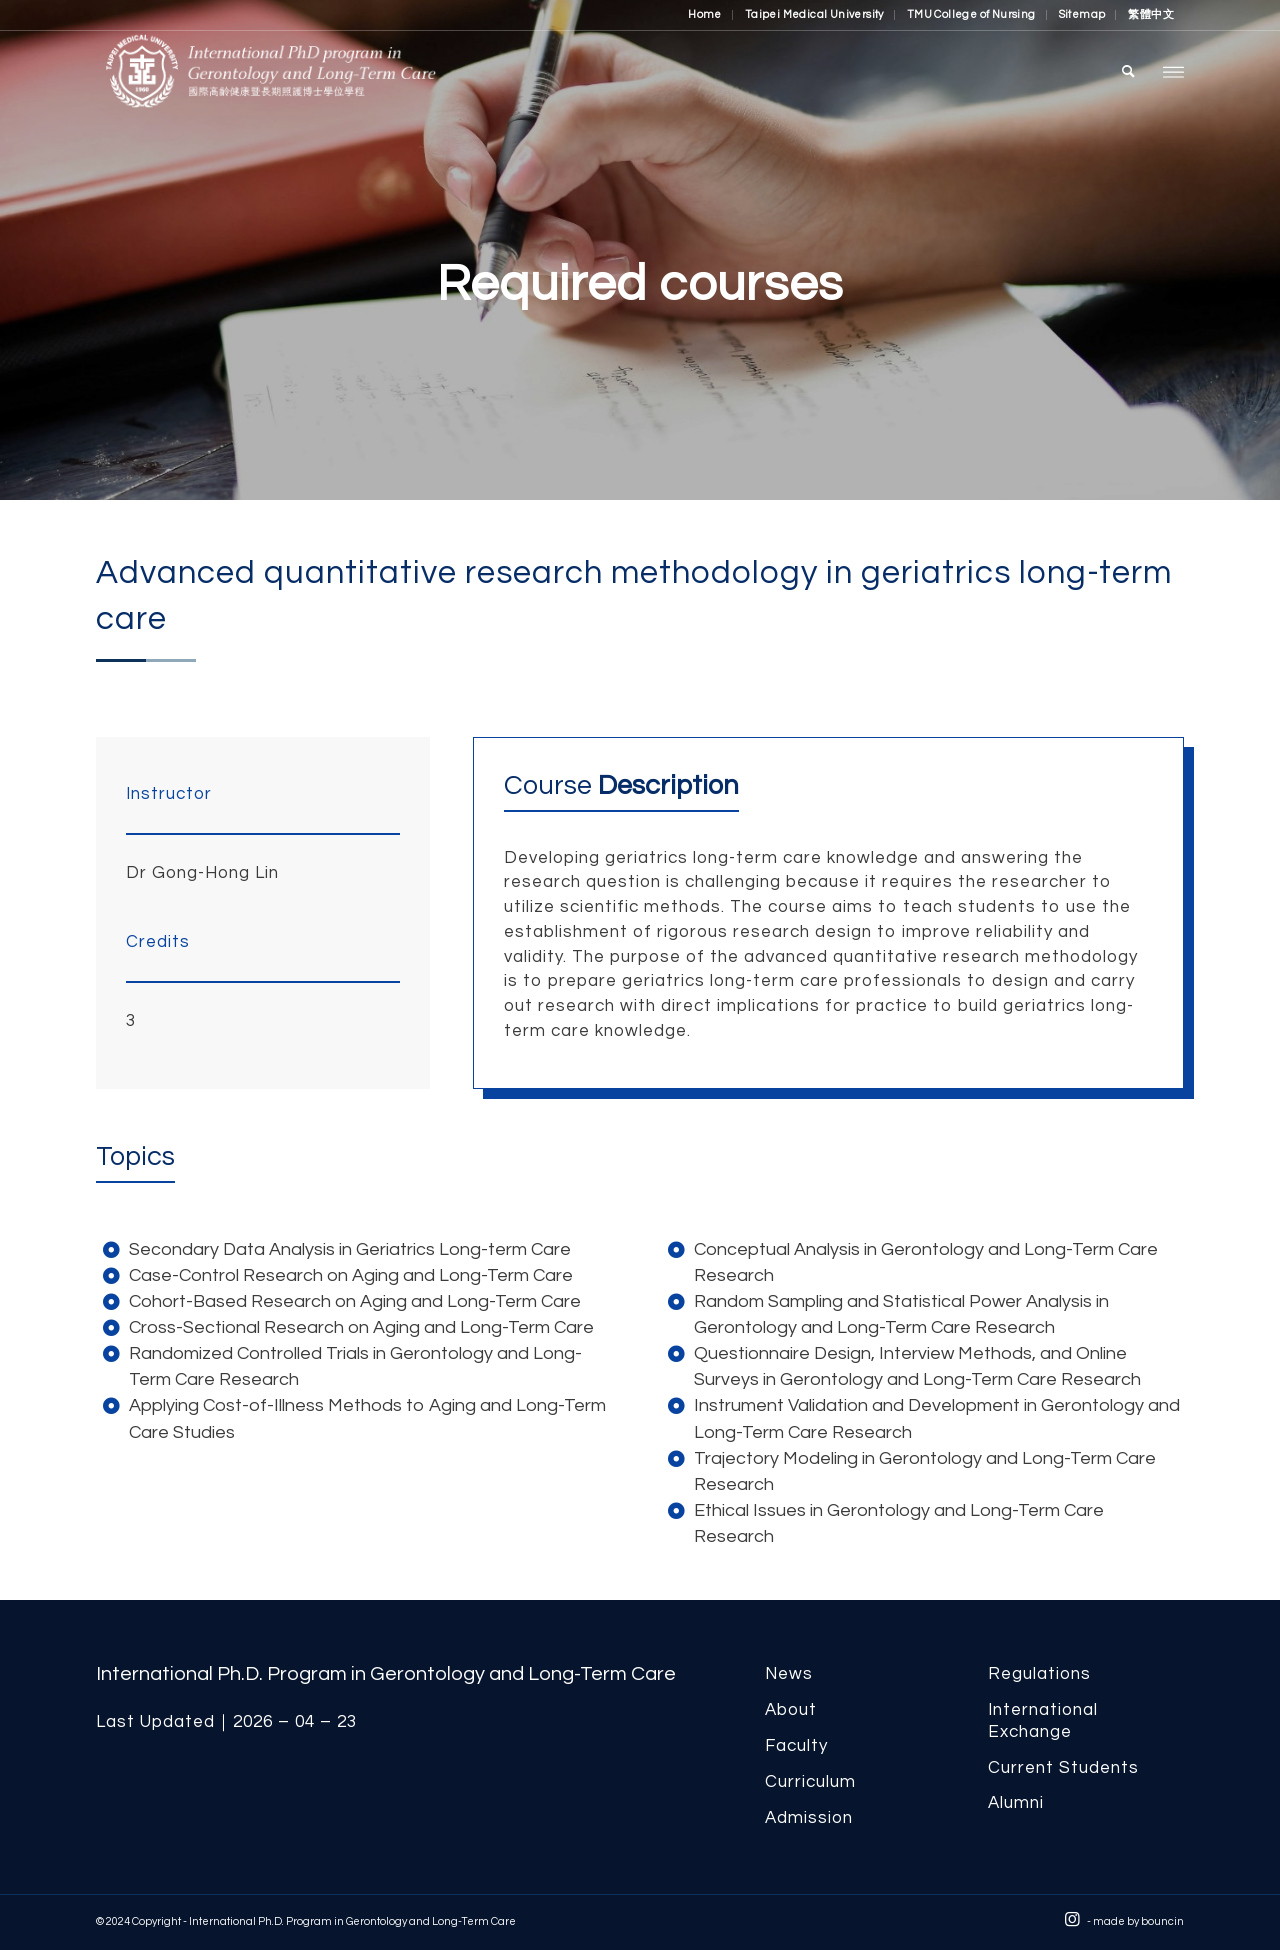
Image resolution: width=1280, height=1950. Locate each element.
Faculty (796, 1746)
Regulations (1039, 1674)
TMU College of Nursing (971, 14)
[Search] (1129, 71)
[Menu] (1173, 71)
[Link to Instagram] (1072, 1920)
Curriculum (810, 1782)
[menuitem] (705, 15)
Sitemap (1082, 14)
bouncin (1162, 1921)
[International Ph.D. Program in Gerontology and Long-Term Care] (331, 71)
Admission (809, 1818)
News (789, 1674)
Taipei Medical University (814, 14)
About (791, 1710)
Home (705, 14)
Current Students (1063, 1768)
